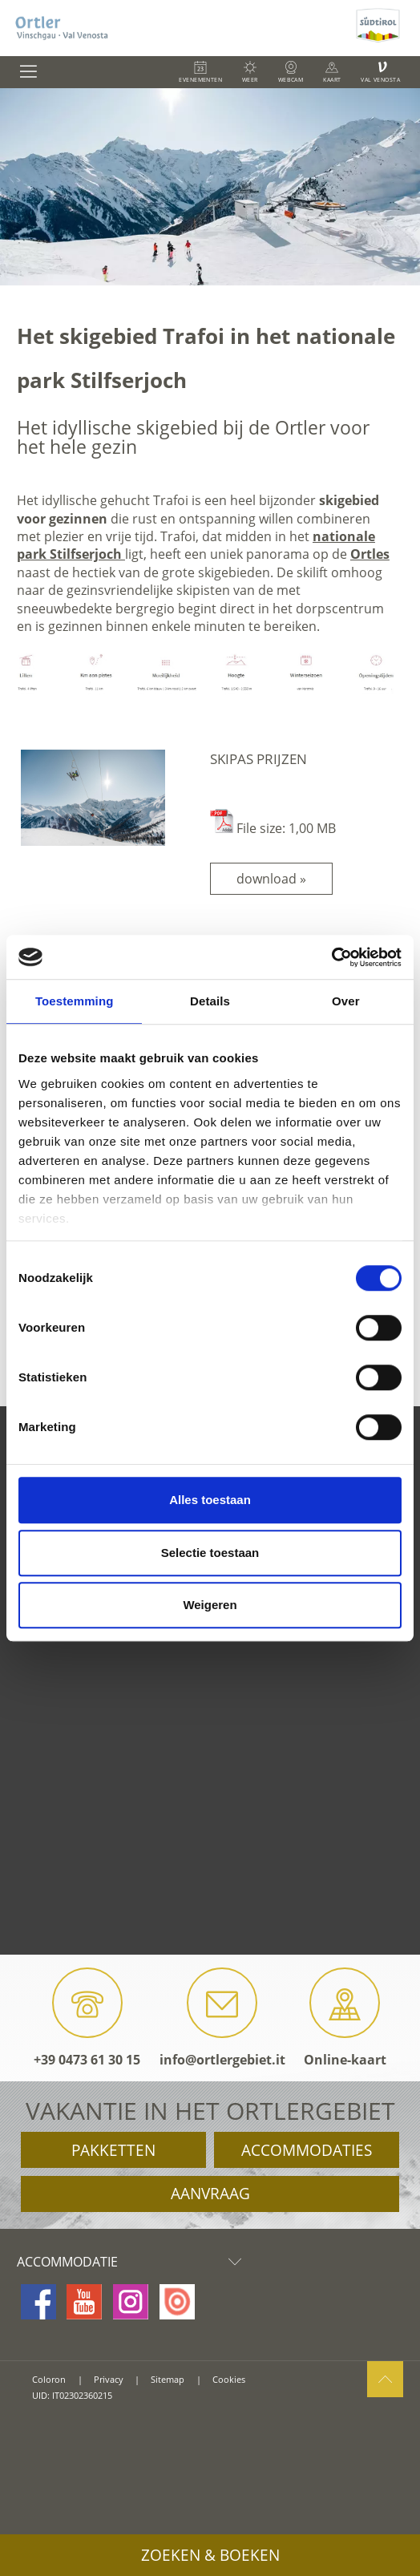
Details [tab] (210, 1001)
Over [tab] (346, 1001)
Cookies (228, 2379)
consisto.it (51, 2418)
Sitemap (167, 2379)
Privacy (108, 2379)
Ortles (370, 554)
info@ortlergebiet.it (222, 2017)
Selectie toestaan (210, 1552)
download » (271, 879)
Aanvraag (210, 2193)
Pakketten (113, 2150)
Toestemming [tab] (74, 1001)
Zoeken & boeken (210, 2555)
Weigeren (209, 1605)
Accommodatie (133, 2262)
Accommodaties (306, 2150)
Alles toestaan (210, 1499)
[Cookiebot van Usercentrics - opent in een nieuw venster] (331, 957)
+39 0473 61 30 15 (87, 2017)
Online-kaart (345, 2017)
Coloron (49, 2379)
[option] (210, 186)
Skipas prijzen (258, 759)
